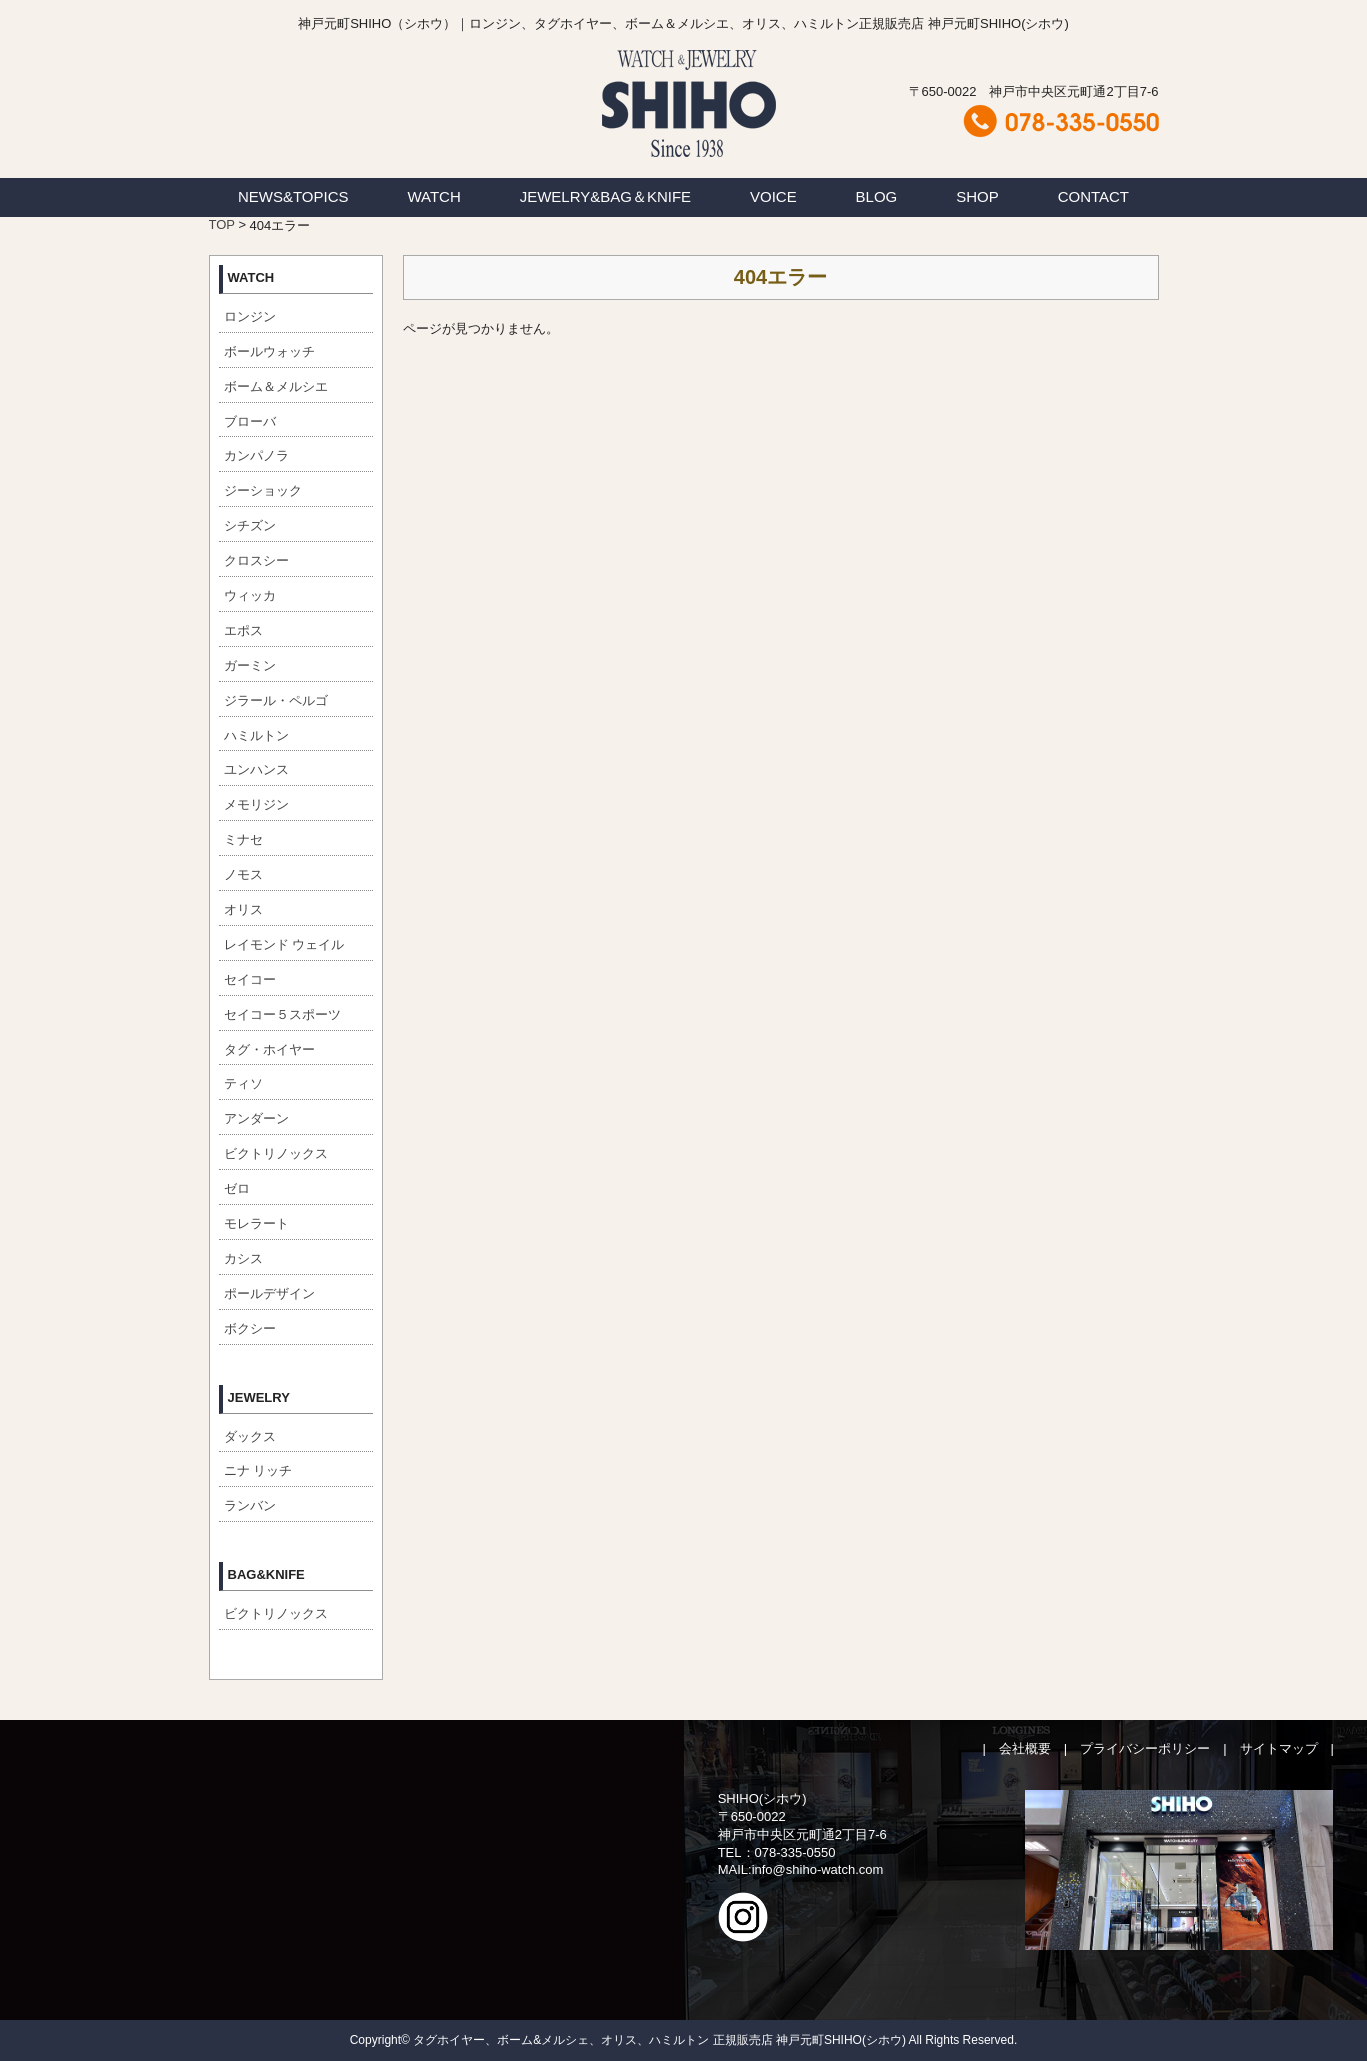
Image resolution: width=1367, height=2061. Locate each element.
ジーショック (263, 490)
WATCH (433, 196)
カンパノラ (256, 455)
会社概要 (1025, 1748)
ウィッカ (250, 595)
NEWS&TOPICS (293, 196)
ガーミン (250, 665)
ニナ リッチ (258, 1470)
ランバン (250, 1505)
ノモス (243, 874)
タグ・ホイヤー (269, 1049)
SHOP (977, 196)
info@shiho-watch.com (818, 1869)
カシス (243, 1258)
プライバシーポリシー (1145, 1748)
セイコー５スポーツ (282, 1014)
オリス (243, 909)
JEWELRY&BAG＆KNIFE (605, 196)
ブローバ (250, 421)
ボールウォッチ (269, 351)
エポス (243, 630)
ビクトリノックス (276, 1153)
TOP (222, 224)
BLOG (877, 196)
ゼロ (237, 1188)
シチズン (250, 525)
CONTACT (1093, 196)
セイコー (250, 979)
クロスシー (256, 560)
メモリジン (256, 804)
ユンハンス (256, 769)
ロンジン (250, 316)
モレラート (256, 1223)
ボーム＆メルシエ (276, 386)
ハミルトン (256, 735)
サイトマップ (1279, 1748)
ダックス (250, 1436)
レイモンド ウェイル (284, 944)
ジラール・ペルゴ (276, 700)
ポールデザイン (269, 1293)
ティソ (243, 1083)
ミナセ (243, 839)
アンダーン (256, 1118)
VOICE (773, 196)
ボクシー (250, 1328)
